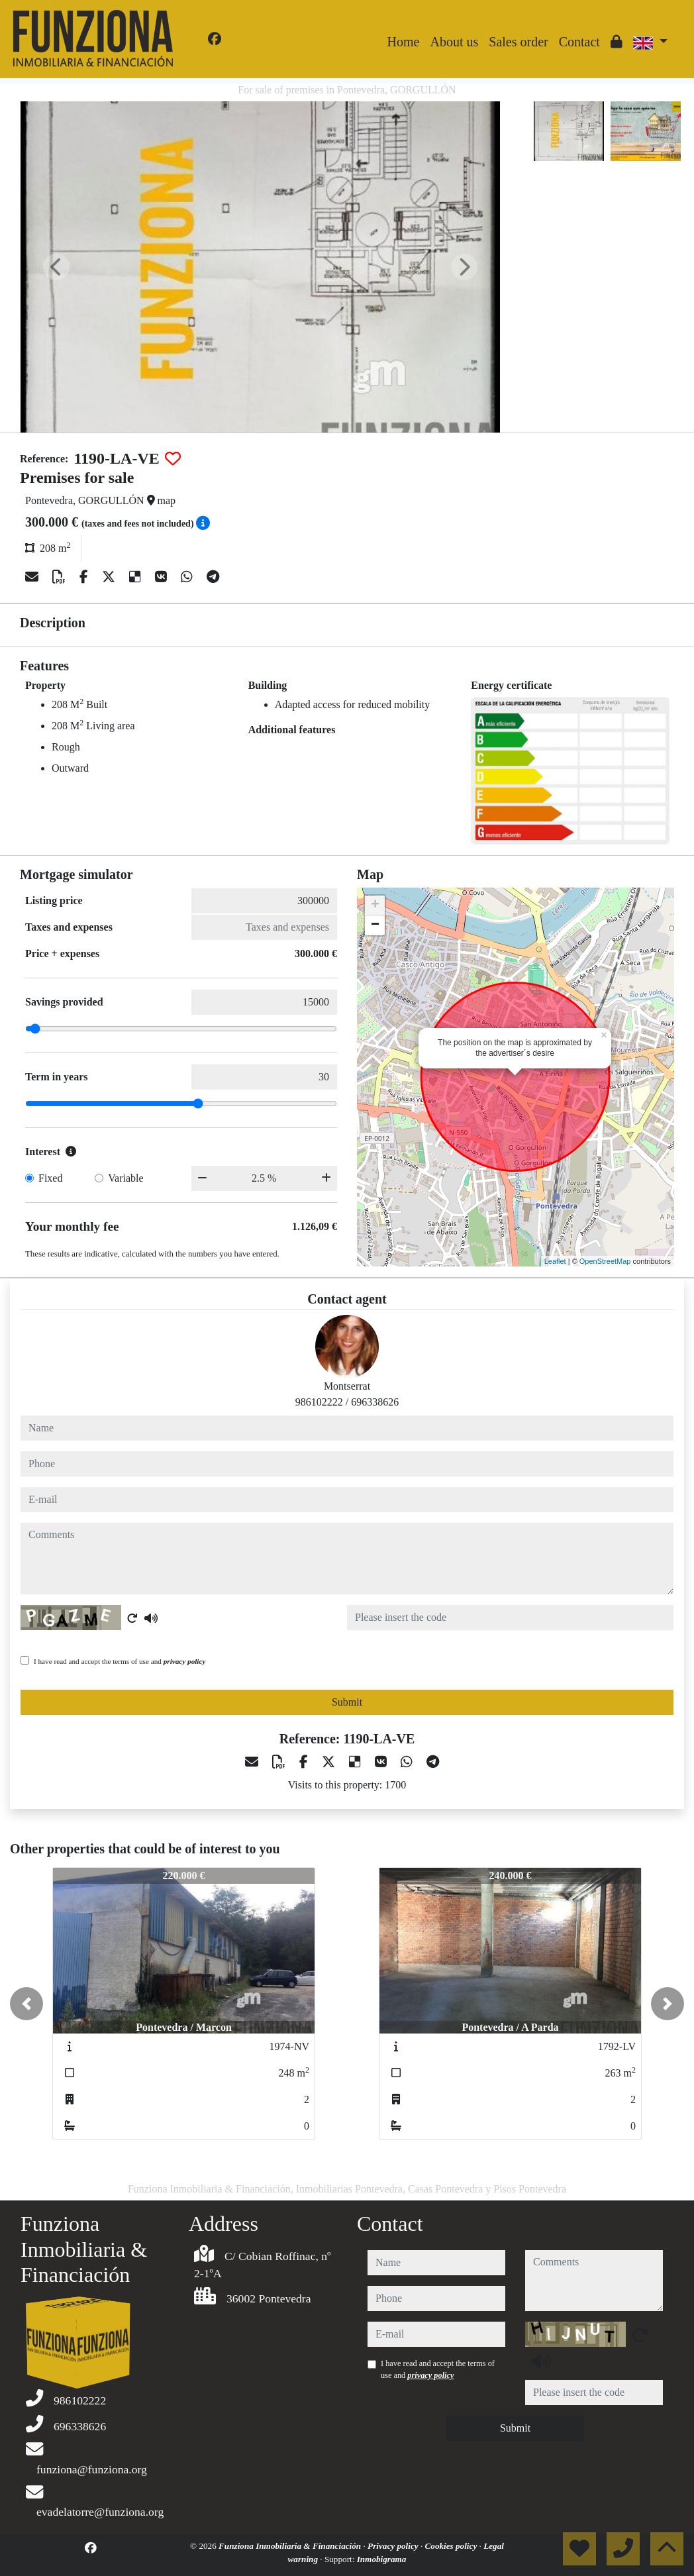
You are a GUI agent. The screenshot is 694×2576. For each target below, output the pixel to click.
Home (403, 41)
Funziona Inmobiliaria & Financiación (291, 2546)
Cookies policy (452, 2546)
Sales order (518, 41)
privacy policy (185, 1661)
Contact (579, 41)
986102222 (319, 1402)
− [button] (375, 925)
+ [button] (375, 905)
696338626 (375, 1402)
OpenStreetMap (605, 1261)
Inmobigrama (382, 2559)
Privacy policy (394, 2546)
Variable (125, 1178)
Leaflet (555, 1261)
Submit (347, 1702)
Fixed (50, 1178)
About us (454, 41)
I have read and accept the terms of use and (119, 1661)
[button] (26, 2003)
